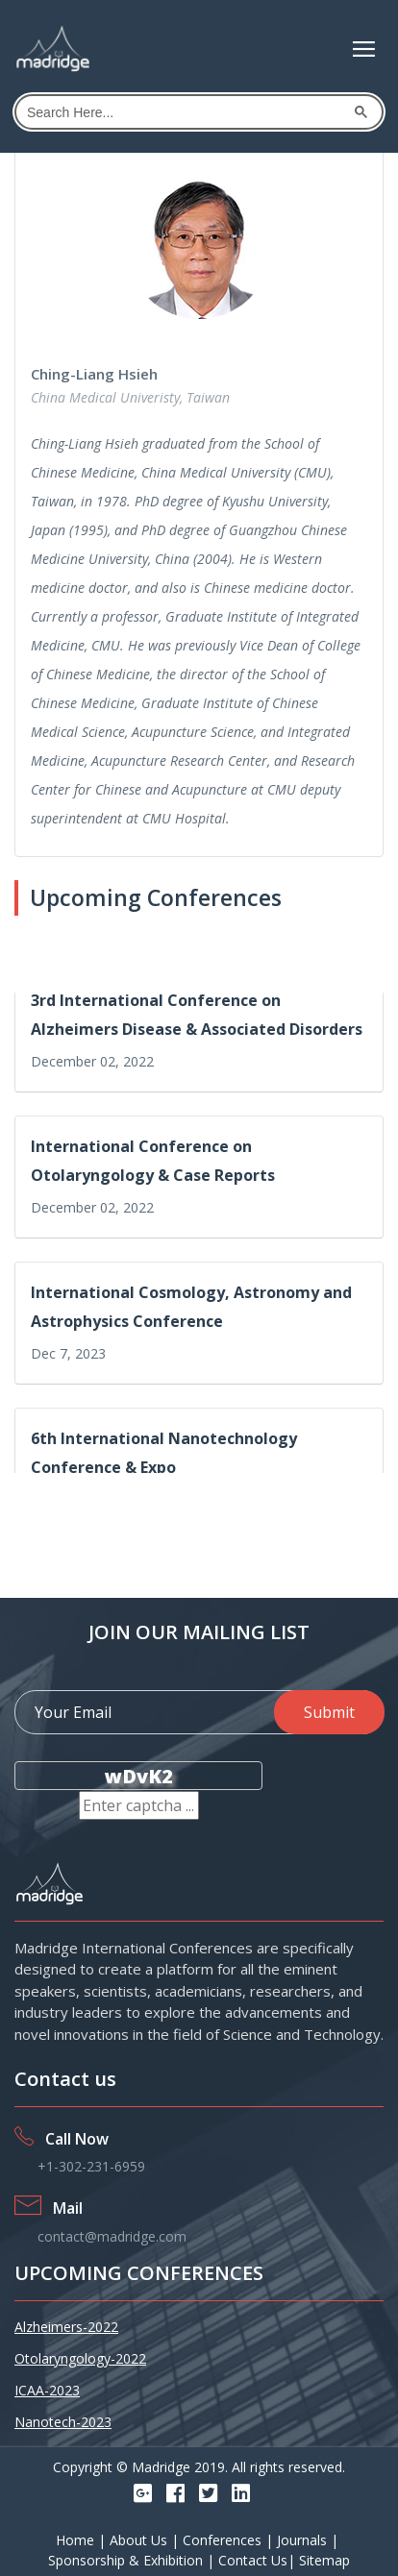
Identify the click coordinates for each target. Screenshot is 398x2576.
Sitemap (324, 2560)
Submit (329, 1712)
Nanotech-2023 (63, 2422)
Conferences (224, 2540)
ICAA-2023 (47, 2390)
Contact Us (252, 2560)
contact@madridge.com (112, 2236)
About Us (140, 2540)
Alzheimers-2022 (66, 2327)
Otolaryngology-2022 (80, 2358)
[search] (184, 112)
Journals (304, 2540)
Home (77, 2540)
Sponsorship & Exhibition (127, 2560)
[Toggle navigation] (364, 49)
